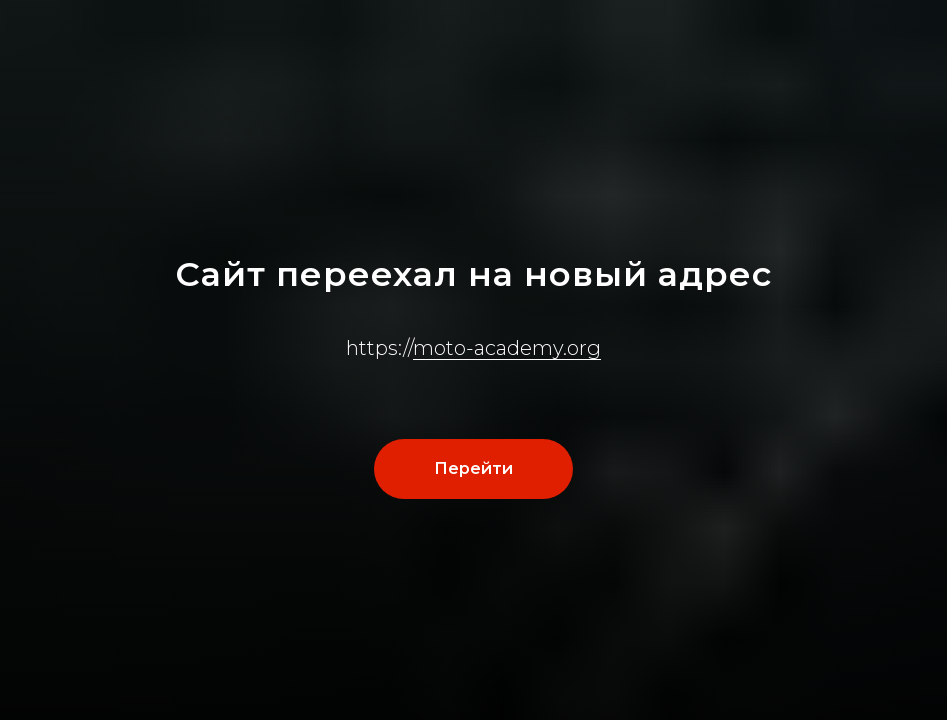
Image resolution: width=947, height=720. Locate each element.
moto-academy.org (507, 348)
